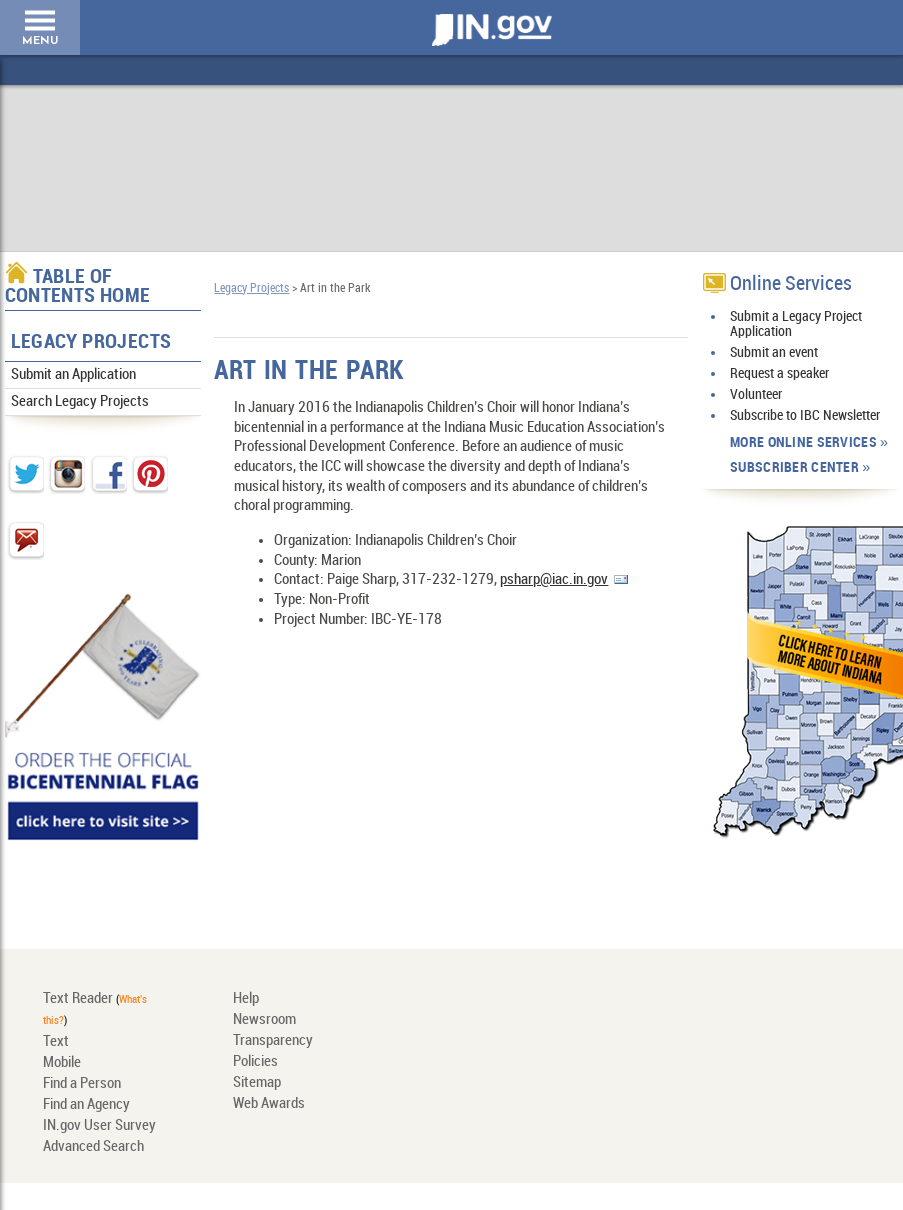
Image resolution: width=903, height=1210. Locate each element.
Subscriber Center (794, 467)
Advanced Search (93, 1147)
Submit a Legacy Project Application (796, 324)
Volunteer (756, 394)
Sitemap (257, 1083)
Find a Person (82, 1084)
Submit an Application (73, 375)
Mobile (62, 1063)
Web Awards (269, 1104)
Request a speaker (779, 373)
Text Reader (78, 999)
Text (56, 1042)
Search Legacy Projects (80, 402)
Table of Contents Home (78, 287)
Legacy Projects (91, 342)
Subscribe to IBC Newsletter (805, 415)
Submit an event (774, 352)
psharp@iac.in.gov (554, 580)
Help (246, 999)
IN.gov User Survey (99, 1126)
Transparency (273, 1041)
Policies (255, 1062)
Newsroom (264, 1020)
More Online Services (803, 442)
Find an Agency (86, 1105)
